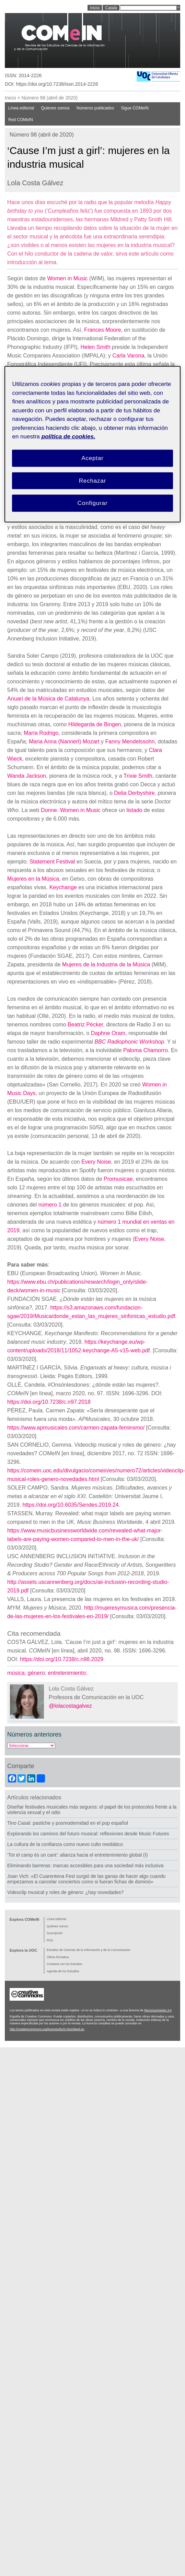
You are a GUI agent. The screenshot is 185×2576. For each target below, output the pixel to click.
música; (17, 1673)
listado (134, 810)
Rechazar (92, 480)
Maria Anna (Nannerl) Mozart (64, 741)
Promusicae (118, 1179)
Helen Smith (96, 347)
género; (38, 1673)
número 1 (50, 1205)
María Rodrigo (41, 733)
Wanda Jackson (26, 776)
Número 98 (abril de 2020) (50, 98)
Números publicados (95, 108)
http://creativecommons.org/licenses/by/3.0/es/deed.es (47, 2029)
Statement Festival (52, 861)
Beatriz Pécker (85, 1024)
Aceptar (92, 458)
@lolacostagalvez (70, 1706)
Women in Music (67, 278)
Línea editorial (21, 108)
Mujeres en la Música (33, 879)
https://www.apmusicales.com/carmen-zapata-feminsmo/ (75, 1428)
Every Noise (96, 1162)
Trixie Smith (138, 776)
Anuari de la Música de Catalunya (48, 699)
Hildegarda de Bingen (94, 724)
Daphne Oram (108, 1033)
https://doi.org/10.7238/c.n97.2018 (49, 1402)
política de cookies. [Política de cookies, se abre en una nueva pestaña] (68, 436)
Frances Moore (102, 330)
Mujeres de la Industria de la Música (106, 964)
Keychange (63, 887)
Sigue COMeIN (135, 108)
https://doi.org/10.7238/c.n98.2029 (61, 1659)
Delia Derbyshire (134, 793)
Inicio (10, 98)
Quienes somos (55, 108)
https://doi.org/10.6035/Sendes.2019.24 (70, 1505)
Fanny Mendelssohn (129, 741)
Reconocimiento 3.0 (158, 2010)
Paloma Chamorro (145, 1050)
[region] (92, 444)
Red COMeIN (20, 119)
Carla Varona (128, 355)
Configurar (93, 503)
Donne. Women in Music (71, 810)
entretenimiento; (68, 1673)
